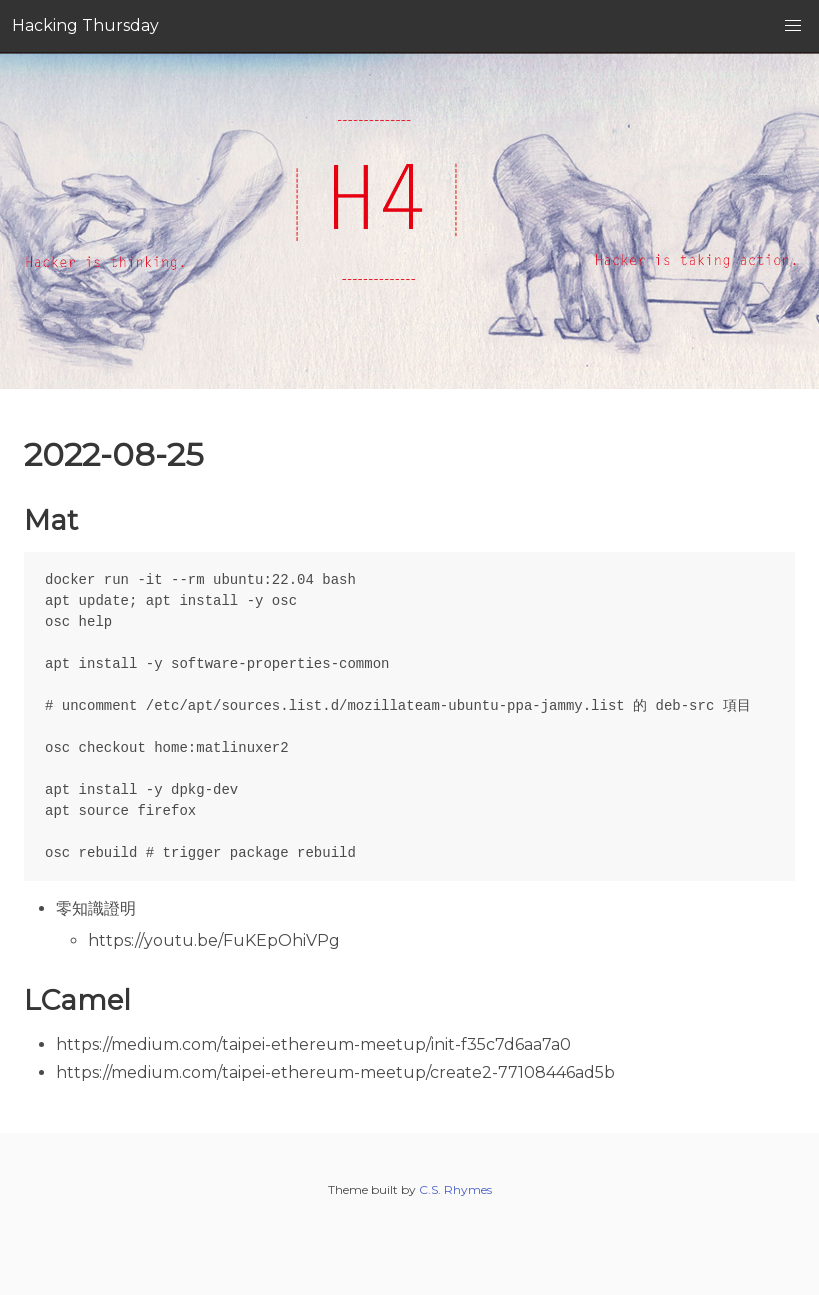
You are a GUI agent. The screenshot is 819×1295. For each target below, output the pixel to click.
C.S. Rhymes (455, 1189)
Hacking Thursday (85, 25)
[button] (793, 26)
